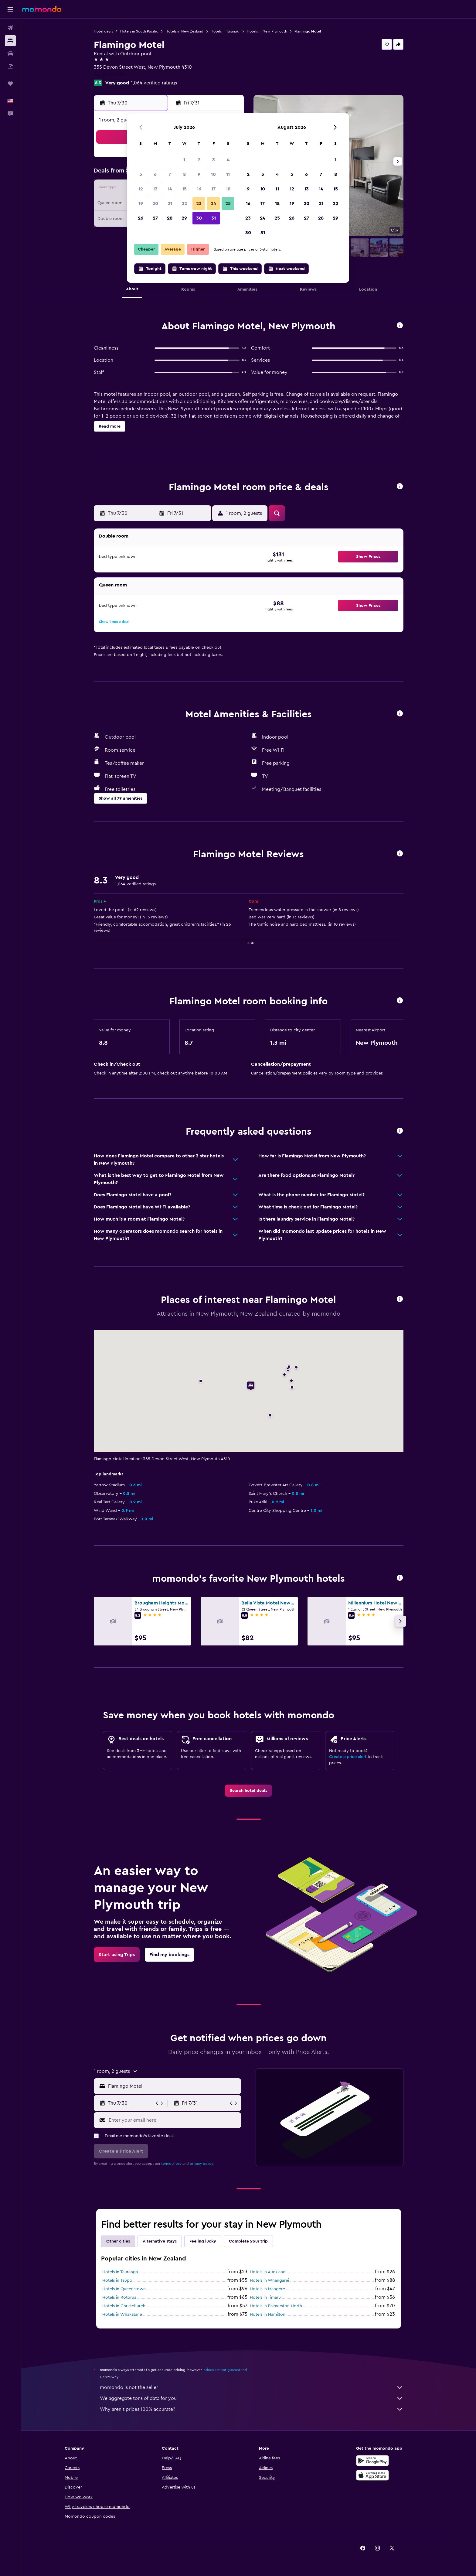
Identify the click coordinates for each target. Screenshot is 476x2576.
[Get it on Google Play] (372, 2460)
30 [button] (199, 218)
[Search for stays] (10, 41)
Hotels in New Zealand (184, 31)
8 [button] (184, 174)
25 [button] (228, 203)
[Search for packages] (10, 66)
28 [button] (169, 218)
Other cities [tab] (118, 2241)
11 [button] (228, 174)
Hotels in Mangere (267, 2289)
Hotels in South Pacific (139, 31)
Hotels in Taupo (117, 2280)
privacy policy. (202, 2163)
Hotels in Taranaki (225, 31)
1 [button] (184, 159)
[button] (10, 9)
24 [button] (213, 203)
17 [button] (213, 188)
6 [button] (155, 174)
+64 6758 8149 (109, 74)
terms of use (171, 2163)
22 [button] (184, 203)
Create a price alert (347, 1757)
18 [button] (228, 188)
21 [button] (170, 203)
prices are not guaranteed (225, 2370)
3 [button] (213, 159)
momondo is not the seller (251, 2387)
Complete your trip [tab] (248, 2241)
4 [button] (228, 159)
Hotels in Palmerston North (276, 2306)
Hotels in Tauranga (120, 2272)
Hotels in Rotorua (119, 2297)
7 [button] (169, 174)
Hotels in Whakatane (122, 2314)
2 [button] (199, 159)
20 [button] (155, 203)
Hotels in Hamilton (267, 2314)
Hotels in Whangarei (269, 2280)
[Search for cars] (10, 53)
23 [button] (199, 203)
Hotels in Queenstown (124, 2289)
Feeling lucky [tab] (202, 2241)
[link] (248, 1791)
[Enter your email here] (173, 2120)
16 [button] (199, 188)
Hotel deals (103, 31)
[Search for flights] (10, 28)
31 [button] (213, 218)
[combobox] (173, 2086)
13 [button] (155, 188)
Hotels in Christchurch (123, 2306)
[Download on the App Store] (372, 2475)
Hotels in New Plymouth (267, 31)
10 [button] (213, 174)
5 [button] (140, 174)
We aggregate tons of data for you (251, 2398)
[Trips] (10, 83)
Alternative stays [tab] (160, 2241)
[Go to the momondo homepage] (41, 9)
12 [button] (140, 188)
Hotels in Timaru (265, 2297)
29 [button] (184, 218)
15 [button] (184, 188)
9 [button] (199, 174)
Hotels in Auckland (268, 2272)
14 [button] (170, 188)
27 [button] (155, 218)
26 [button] (140, 218)
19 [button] (140, 203)
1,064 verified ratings (154, 82)
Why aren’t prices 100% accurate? (251, 2409)
